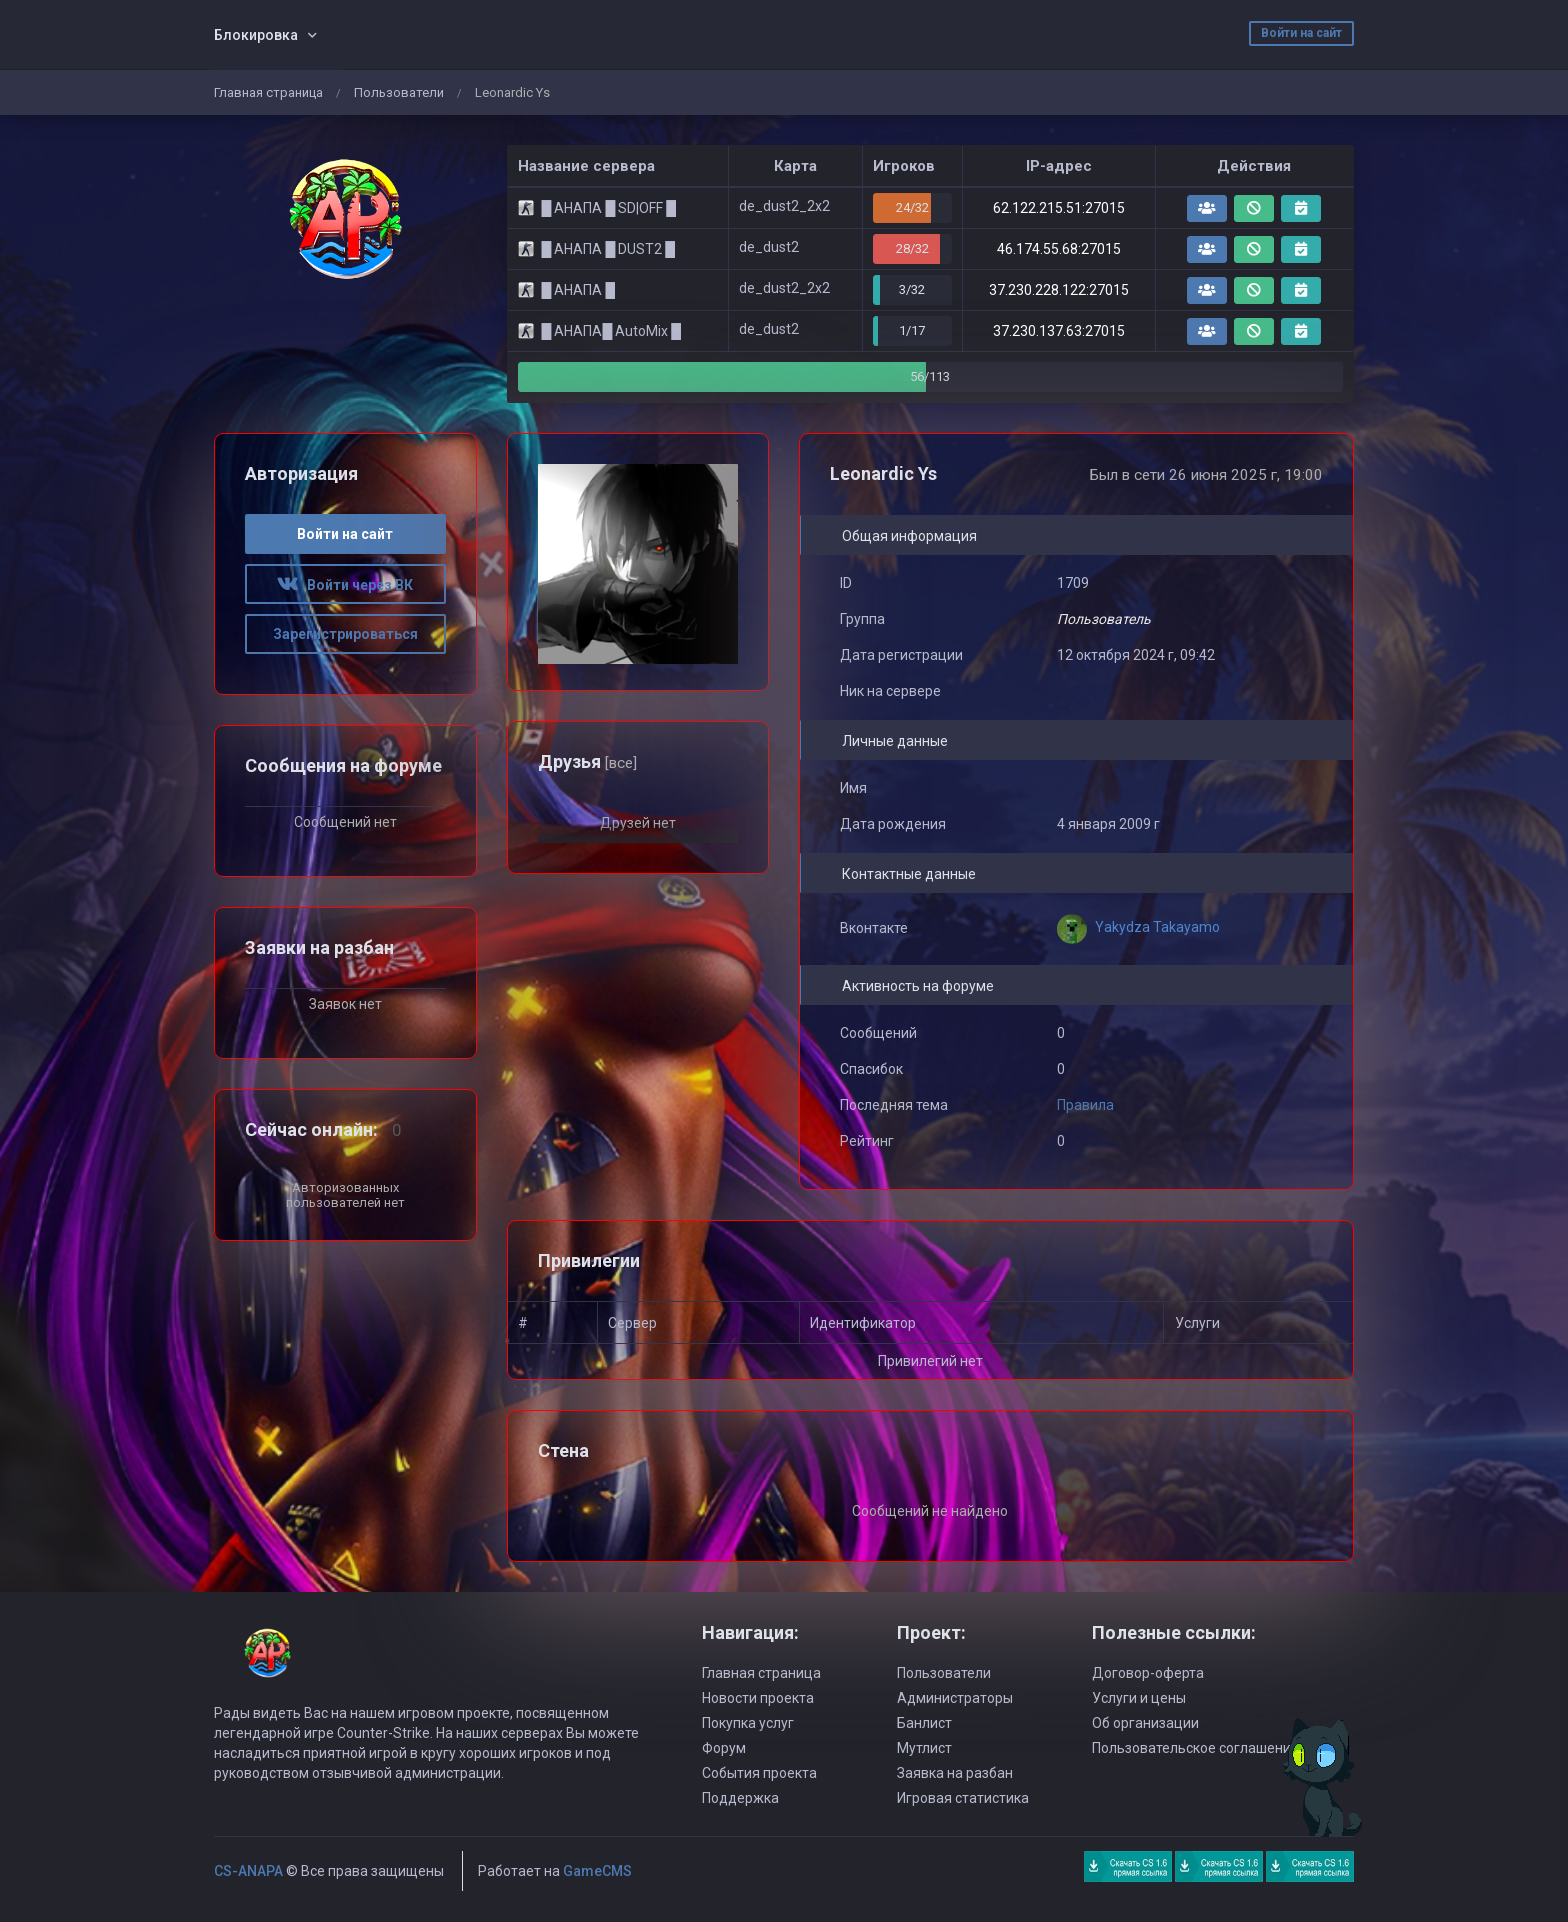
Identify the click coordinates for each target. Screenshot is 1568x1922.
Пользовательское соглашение (1195, 1748)
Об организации (1145, 1723)
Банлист (924, 1723)
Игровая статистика (963, 1798)
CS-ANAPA (248, 1871)
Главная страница (268, 92)
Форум (724, 1748)
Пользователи (399, 92)
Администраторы (955, 1698)
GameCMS (597, 1871)
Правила (1085, 1105)
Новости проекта (758, 1698)
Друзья (587, 761)
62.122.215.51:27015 (1059, 208)
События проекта (759, 1773)
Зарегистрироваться (345, 634)
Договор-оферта (1148, 1673)
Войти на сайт (1301, 33)
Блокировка (256, 35)
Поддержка (740, 1798)
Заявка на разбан (955, 1773)
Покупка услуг (748, 1723)
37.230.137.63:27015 (1059, 331)
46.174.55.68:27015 (1059, 249)
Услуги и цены (1139, 1698)
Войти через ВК (345, 585)
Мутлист (924, 1748)
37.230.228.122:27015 (1059, 290)
